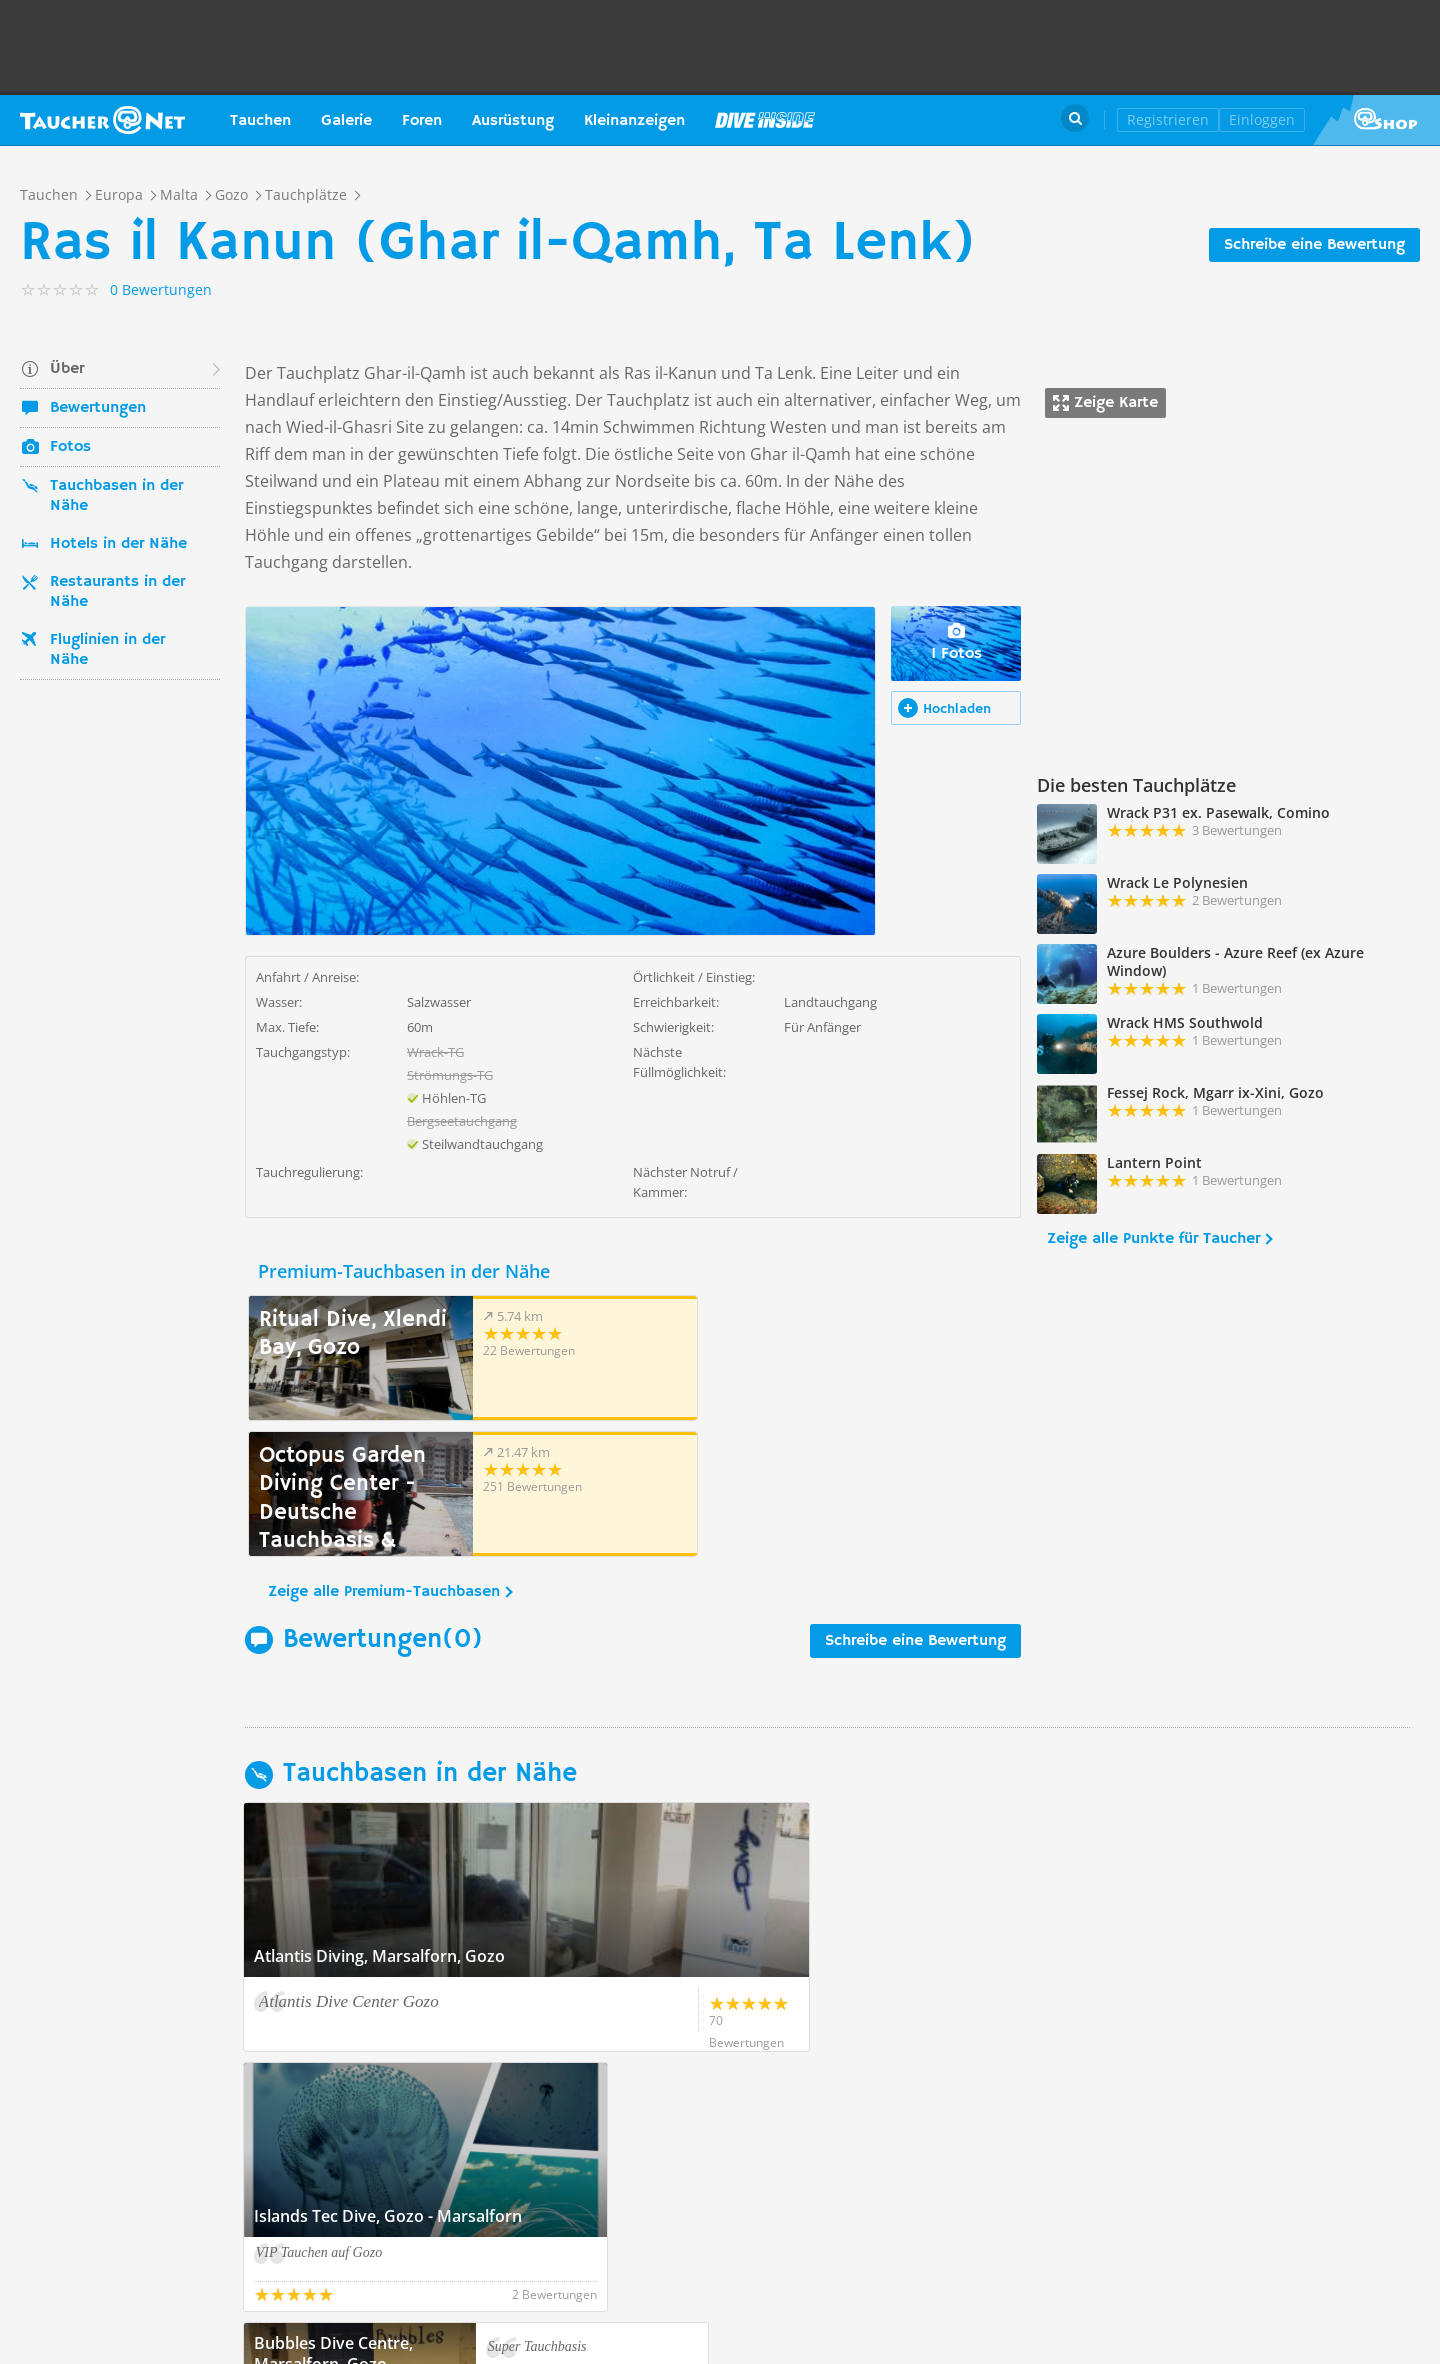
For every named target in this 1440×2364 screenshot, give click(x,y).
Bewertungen (98, 408)
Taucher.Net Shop (1376, 120)
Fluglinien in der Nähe (107, 650)
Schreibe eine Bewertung (1314, 245)
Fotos (70, 447)
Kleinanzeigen (634, 121)
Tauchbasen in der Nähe (116, 496)
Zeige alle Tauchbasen (336, 2080)
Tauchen (260, 121)
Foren (422, 121)
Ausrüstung (513, 121)
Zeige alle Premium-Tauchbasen (384, 1456)
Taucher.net (102, 120)
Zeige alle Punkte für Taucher (1153, 1239)
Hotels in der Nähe (118, 544)
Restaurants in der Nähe (117, 592)
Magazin (765, 120)
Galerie (346, 121)
